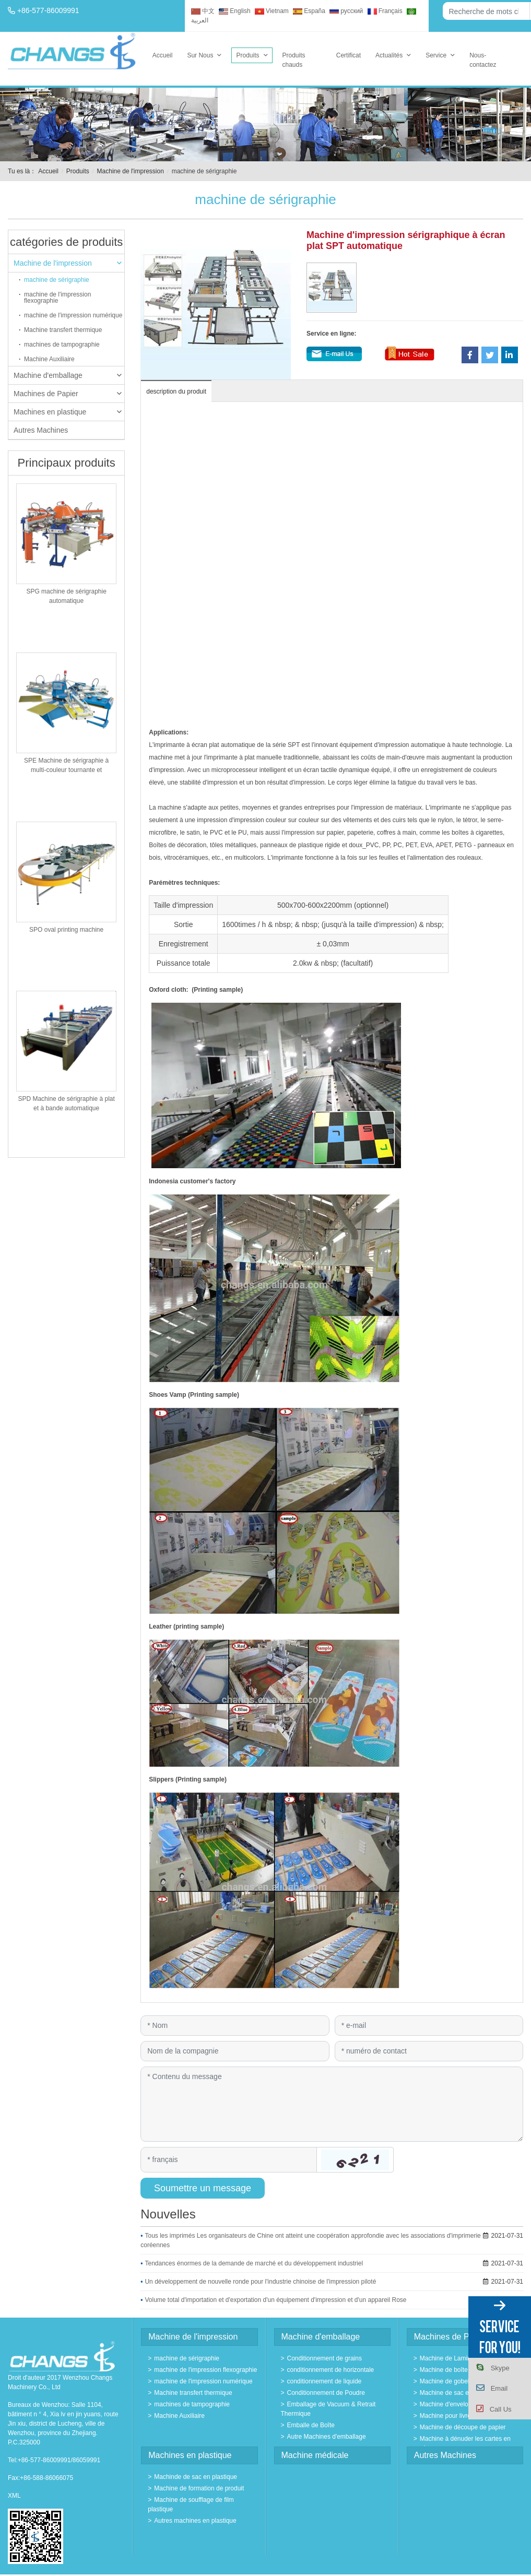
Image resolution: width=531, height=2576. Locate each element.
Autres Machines (41, 430)
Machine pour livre (445, 2415)
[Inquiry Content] (331, 2104)
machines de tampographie (62, 344)
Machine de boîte (444, 2369)
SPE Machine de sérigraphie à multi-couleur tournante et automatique (66, 770)
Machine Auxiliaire (49, 359)
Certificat (348, 55)
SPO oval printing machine (66, 929)
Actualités (389, 55)
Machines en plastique (68, 412)
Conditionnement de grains (324, 2358)
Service (436, 55)
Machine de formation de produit (199, 2488)
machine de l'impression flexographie (57, 297)
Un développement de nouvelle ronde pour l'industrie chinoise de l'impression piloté (260, 2281)
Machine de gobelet (447, 2381)
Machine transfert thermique (63, 330)
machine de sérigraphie (56, 279)
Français (385, 11)
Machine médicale (315, 2455)
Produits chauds (293, 60)
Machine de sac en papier (455, 2392)
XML (14, 2495)
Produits (247, 55)
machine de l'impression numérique (73, 315)
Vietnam (272, 11)
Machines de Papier (68, 393)
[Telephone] (429, 2051)
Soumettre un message (202, 2188)
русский (346, 11)
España (309, 11)
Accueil (162, 55)
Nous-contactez (482, 60)
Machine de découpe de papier (463, 2427)
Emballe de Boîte (311, 2425)
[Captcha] (228, 2159)
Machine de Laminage (450, 2358)
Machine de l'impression (130, 171)
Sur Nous (200, 55)
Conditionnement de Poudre (326, 2392)
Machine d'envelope (447, 2404)
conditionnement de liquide (324, 2381)
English (234, 11)
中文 (203, 11)
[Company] (234, 2051)
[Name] (234, 2025)
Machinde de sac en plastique (195, 2476)
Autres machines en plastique (195, 2520)
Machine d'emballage (68, 375)
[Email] (429, 2025)
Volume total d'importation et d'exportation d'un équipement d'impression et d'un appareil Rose (275, 2300)
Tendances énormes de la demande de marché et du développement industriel (254, 2263)
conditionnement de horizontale (330, 2369)
